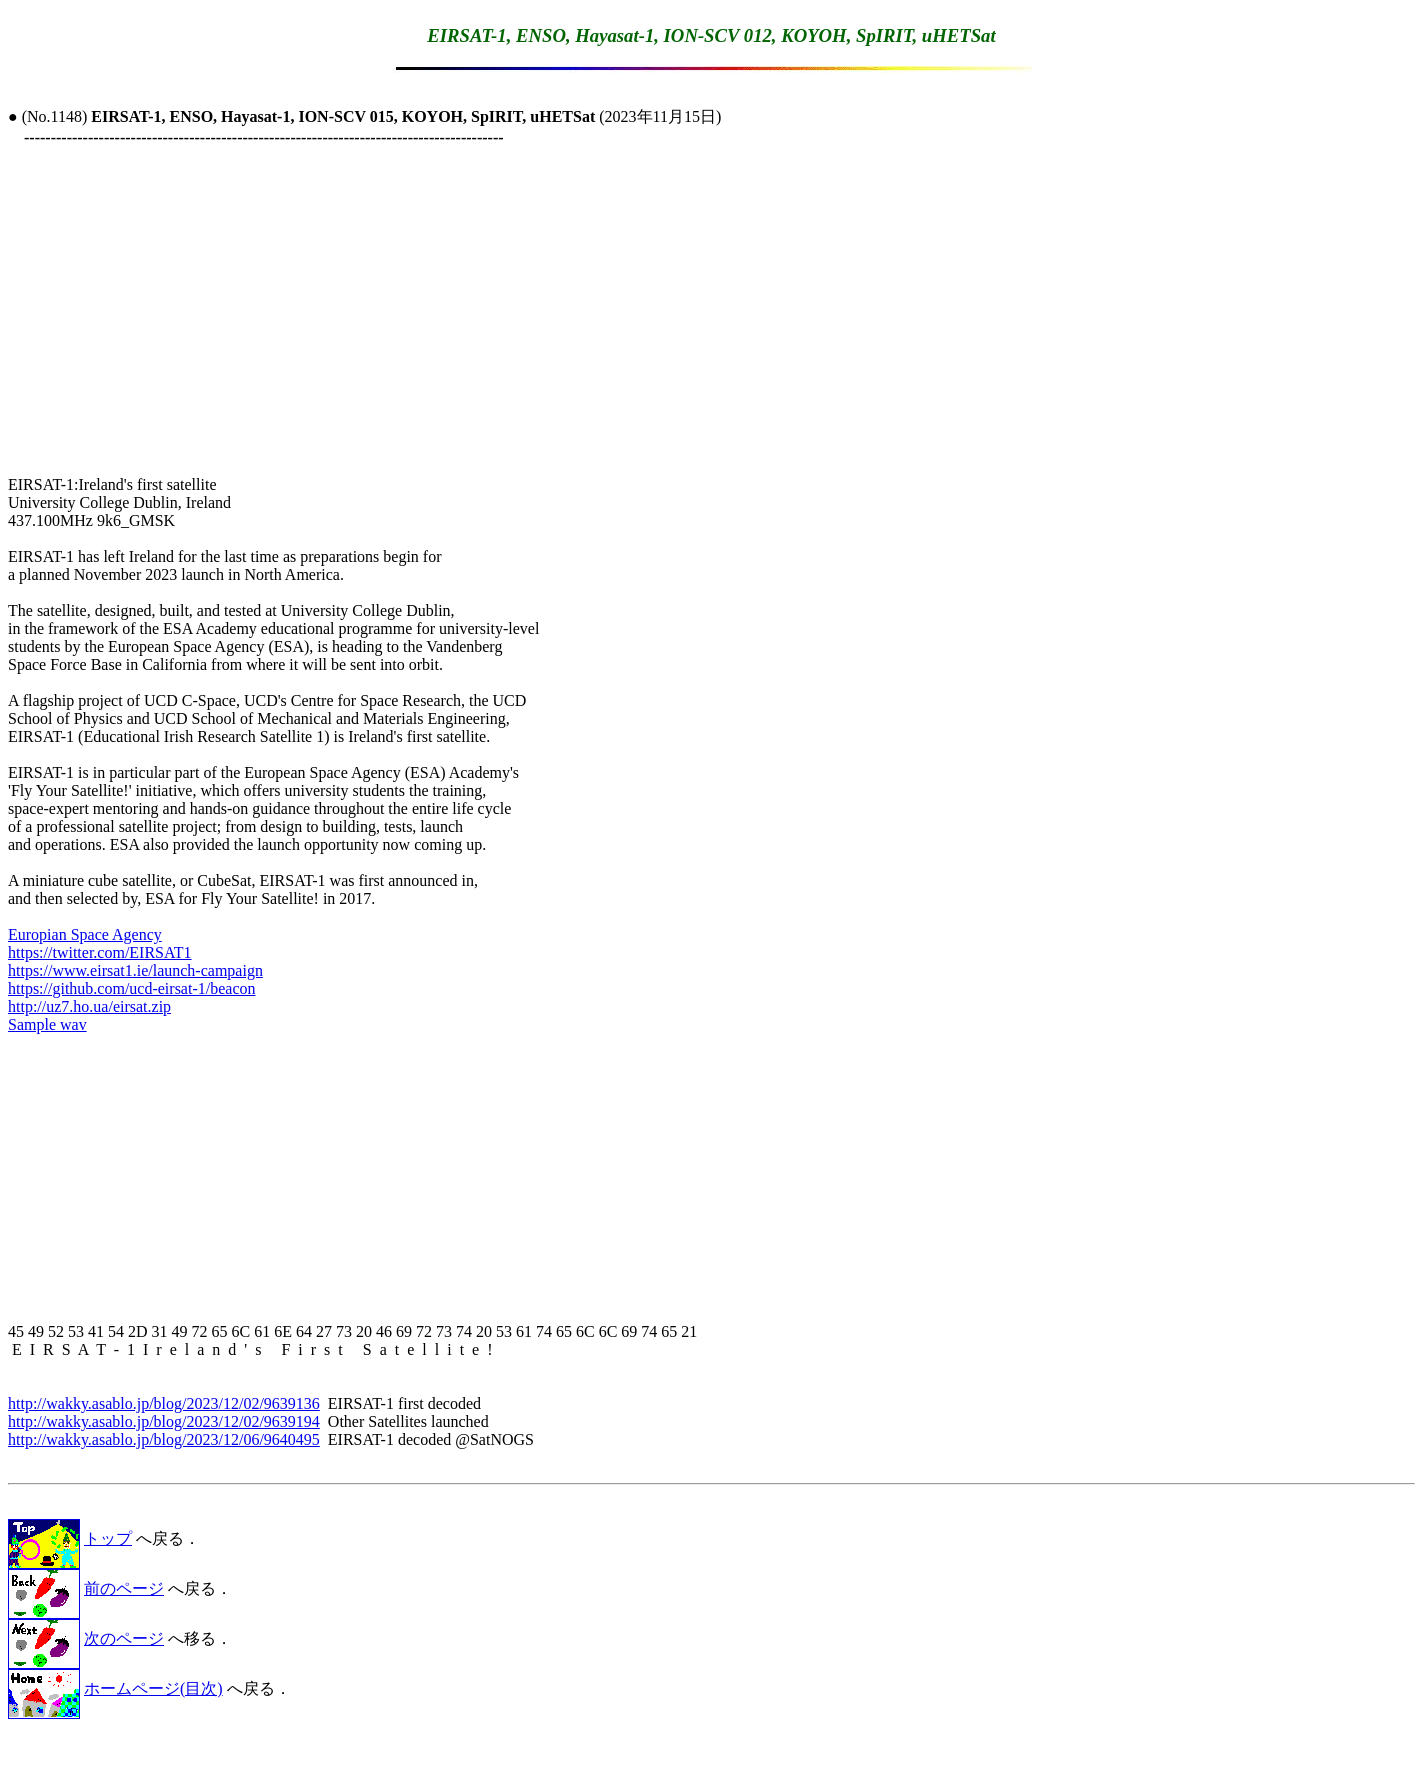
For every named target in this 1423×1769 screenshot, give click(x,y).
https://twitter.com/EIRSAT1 (100, 952)
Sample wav (47, 1024)
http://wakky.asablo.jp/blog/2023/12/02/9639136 (164, 1403)
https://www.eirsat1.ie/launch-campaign (135, 970)
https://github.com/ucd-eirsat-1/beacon (132, 988)
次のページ (124, 1638)
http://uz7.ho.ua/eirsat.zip (89, 1006)
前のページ (124, 1588)
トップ (108, 1538)
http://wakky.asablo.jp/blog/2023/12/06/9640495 (164, 1439)
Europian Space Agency (85, 934)
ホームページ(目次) (153, 1688)
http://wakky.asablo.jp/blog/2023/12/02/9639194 (164, 1421)
